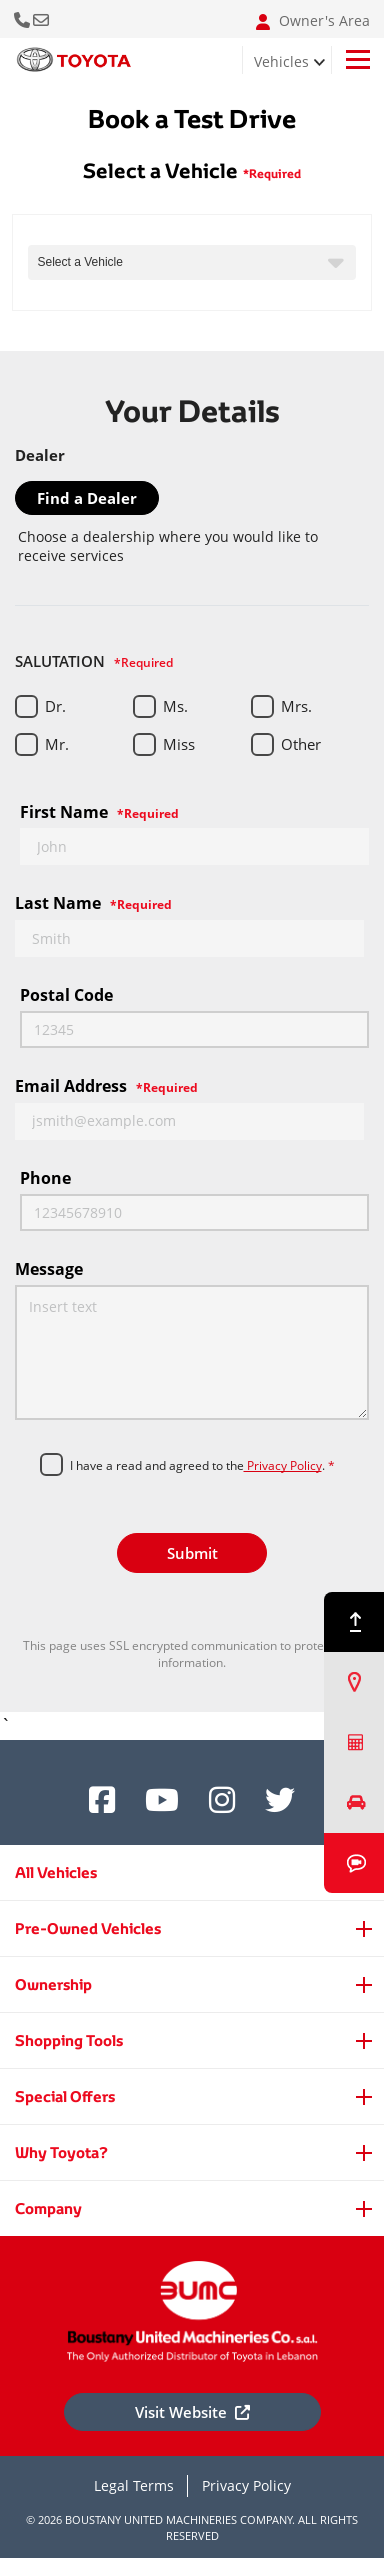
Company (48, 2208)
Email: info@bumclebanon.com (42, 19)
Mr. (57, 744)
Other (301, 744)
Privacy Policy (283, 1465)
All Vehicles (56, 1872)
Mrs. (296, 706)
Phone (45, 1178)
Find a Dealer (87, 498)
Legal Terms (134, 2485)
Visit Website (192, 2412)
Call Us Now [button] (23, 19)
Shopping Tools (69, 2040)
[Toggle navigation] (358, 59)
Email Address (106, 1086)
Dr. (55, 706)
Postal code (66, 995)
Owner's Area (313, 21)
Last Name (93, 903)
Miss (179, 744)
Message (49, 1269)
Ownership (53, 1984)
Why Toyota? (61, 2152)
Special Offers (65, 2096)
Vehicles (281, 61)
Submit (192, 1553)
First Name (99, 812)
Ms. (175, 706)
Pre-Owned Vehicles (88, 1928)
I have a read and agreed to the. (202, 1466)
